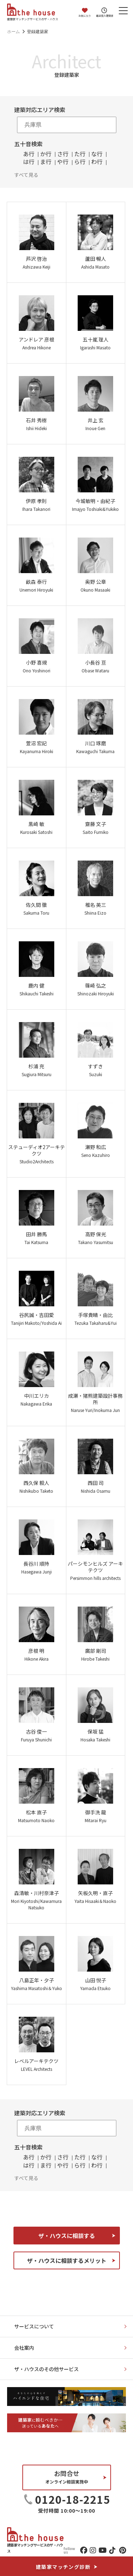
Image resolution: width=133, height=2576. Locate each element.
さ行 (62, 153)
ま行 (45, 161)
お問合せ (66, 2477)
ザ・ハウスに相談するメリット (66, 2260)
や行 (62, 161)
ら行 (79, 161)
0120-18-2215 (72, 2499)
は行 (28, 161)
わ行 (96, 161)
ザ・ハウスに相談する (66, 2235)
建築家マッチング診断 (63, 2566)
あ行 (28, 153)
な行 (96, 153)
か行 (45, 153)
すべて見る (26, 174)
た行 (79, 153)
